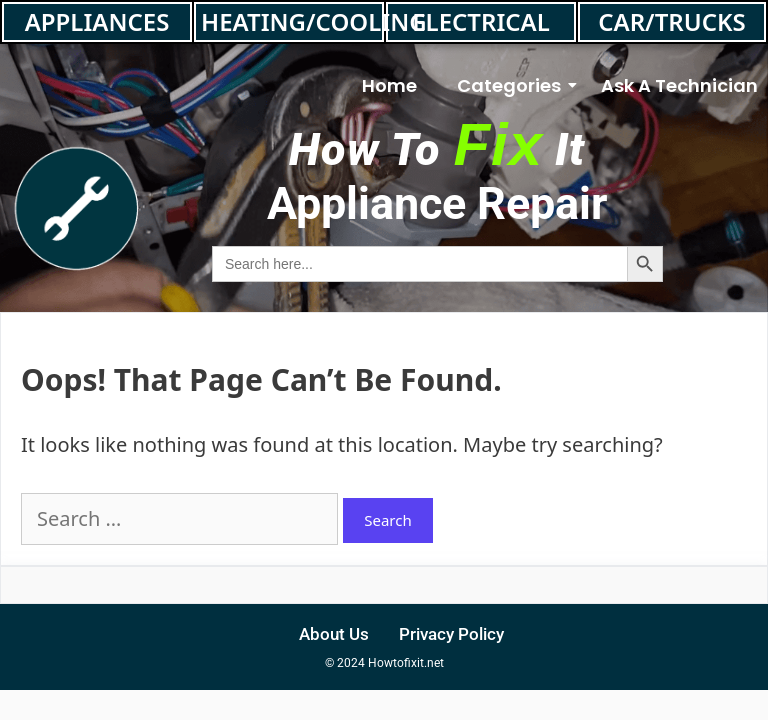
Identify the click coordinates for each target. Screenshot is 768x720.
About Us (334, 634)
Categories (514, 85)
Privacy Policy (451, 634)
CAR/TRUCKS (672, 21)
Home (389, 85)
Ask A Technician (679, 85)
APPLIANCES (97, 21)
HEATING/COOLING (292, 21)
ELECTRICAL (481, 21)
